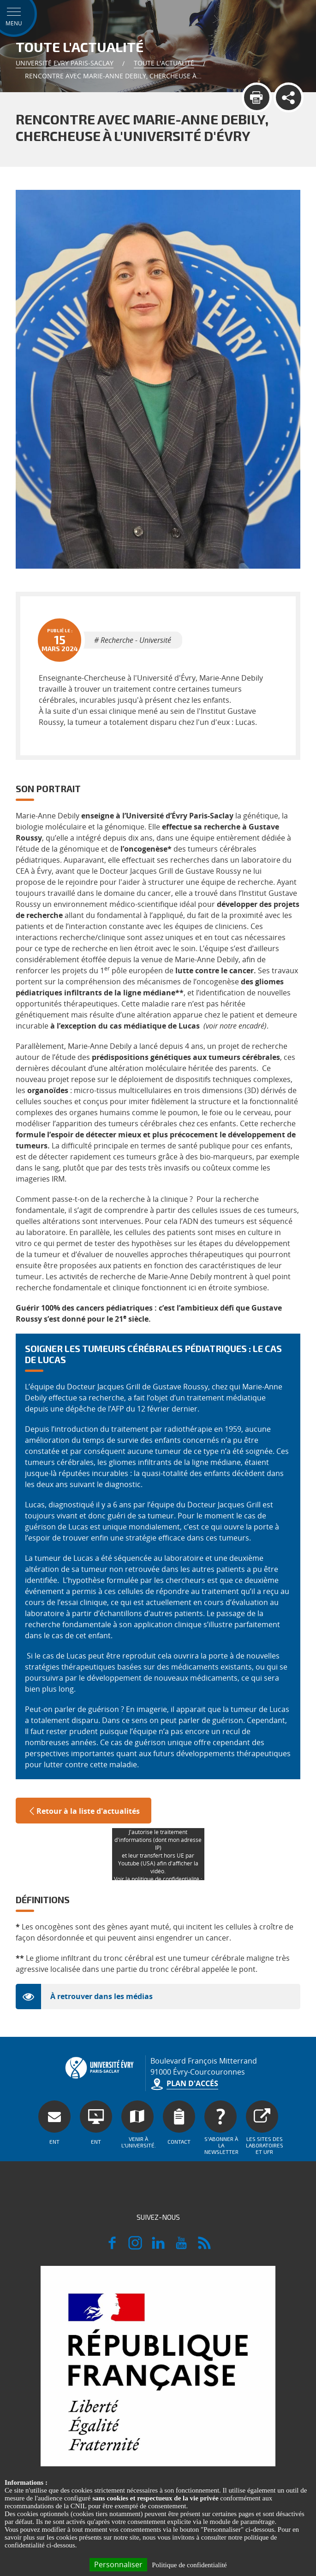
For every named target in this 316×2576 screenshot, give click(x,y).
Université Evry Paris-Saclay (64, 63)
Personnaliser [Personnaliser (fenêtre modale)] (118, 2564)
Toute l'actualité (164, 63)
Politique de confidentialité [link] (189, 2565)
